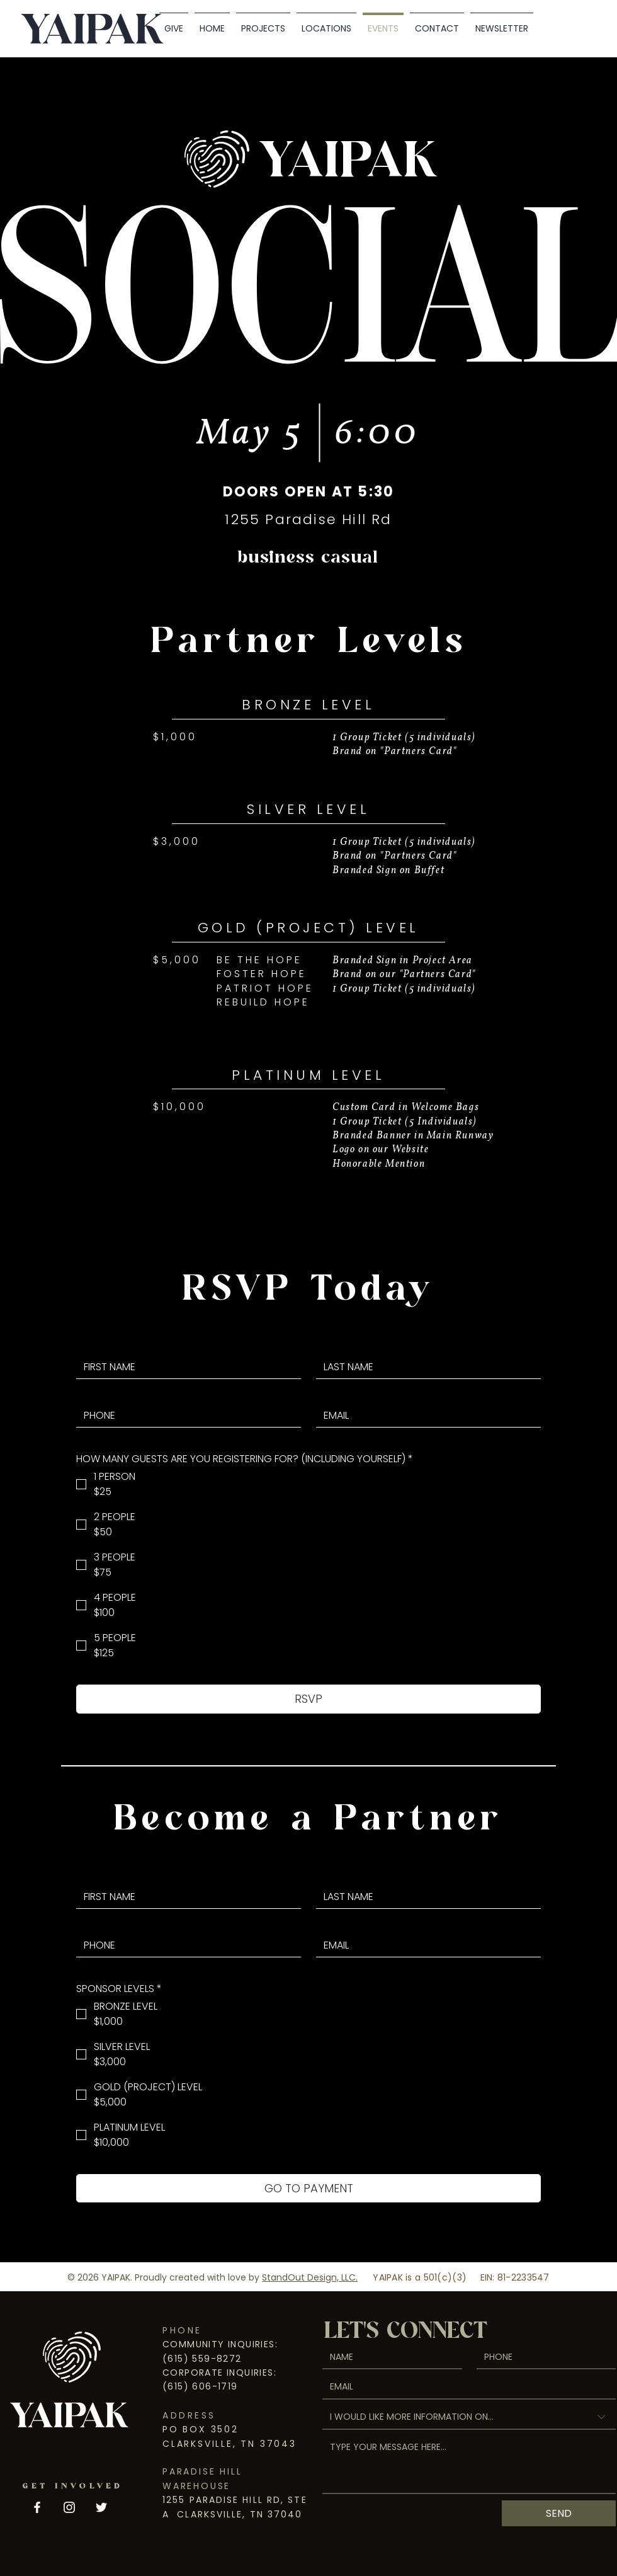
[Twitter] (101, 2507)
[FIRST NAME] (184, 1367)
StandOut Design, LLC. (310, 2277)
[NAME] (388, 2357)
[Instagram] (69, 2507)
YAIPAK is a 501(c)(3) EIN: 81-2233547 (461, 2277)
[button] (326, 23)
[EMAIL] (424, 1415)
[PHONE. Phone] (184, 1415)
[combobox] (469, 2418)
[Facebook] (37, 2507)
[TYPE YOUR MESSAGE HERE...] (469, 2464)
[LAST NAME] (424, 1367)
